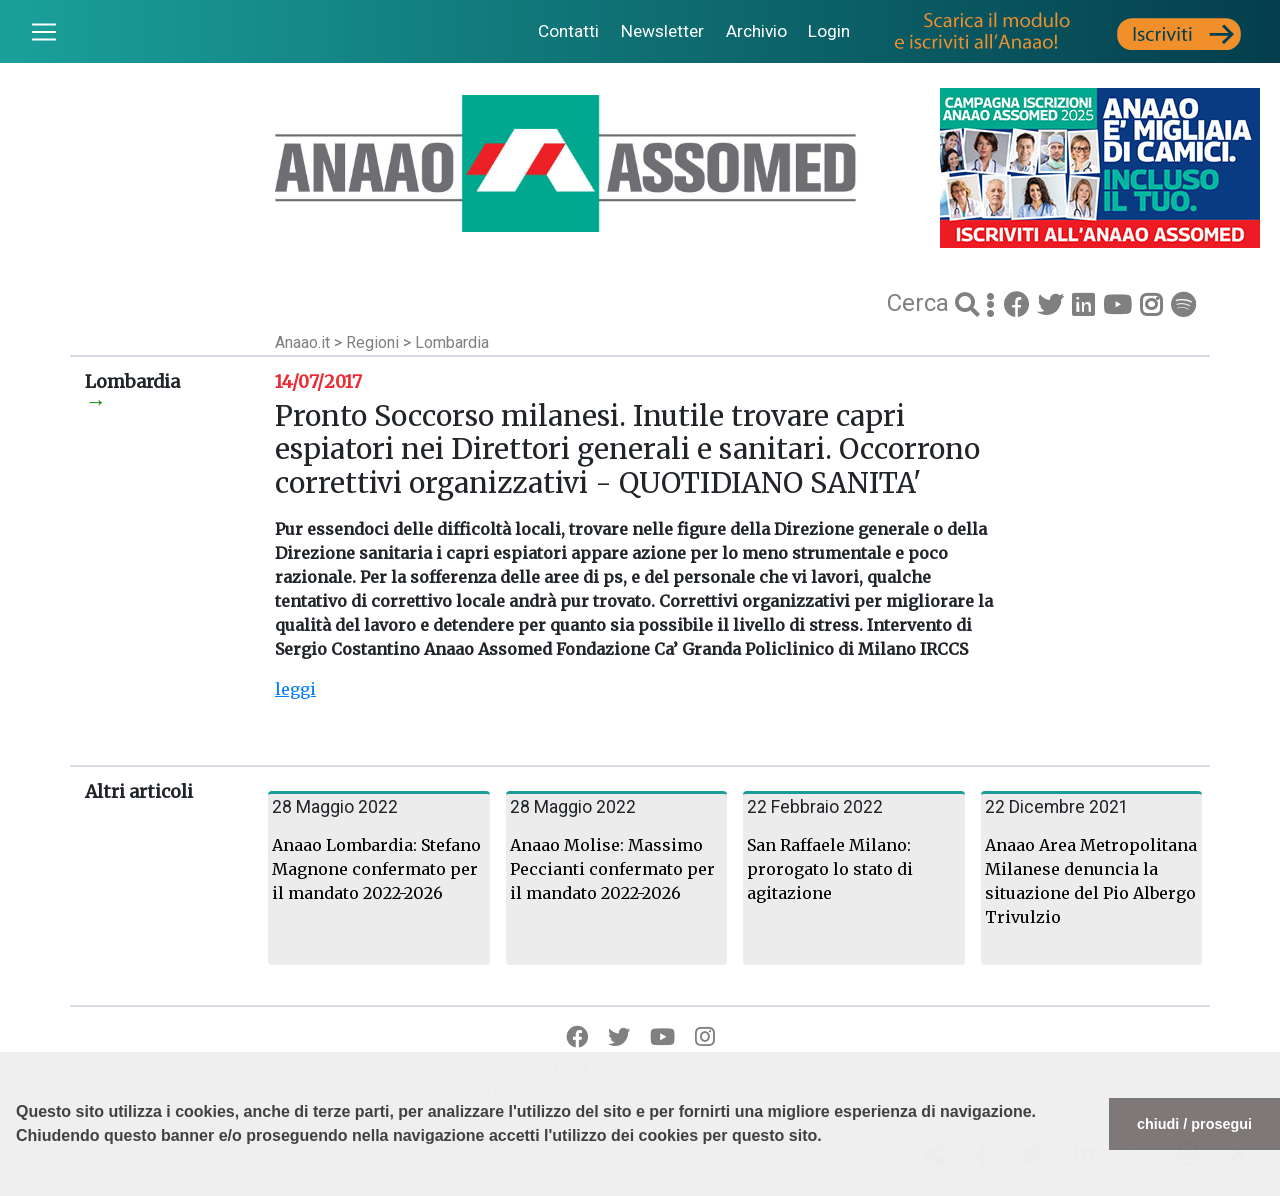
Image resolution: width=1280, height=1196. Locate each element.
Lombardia (452, 342)
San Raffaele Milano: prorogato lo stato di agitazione (830, 869)
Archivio (756, 31)
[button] (19, 1186)
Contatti (568, 31)
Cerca (921, 303)
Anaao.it (302, 342)
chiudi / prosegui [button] (1194, 1124)
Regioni (374, 342)
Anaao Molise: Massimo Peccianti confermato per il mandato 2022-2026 (612, 869)
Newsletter (662, 31)
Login (829, 31)
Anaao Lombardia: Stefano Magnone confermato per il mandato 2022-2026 (376, 869)
